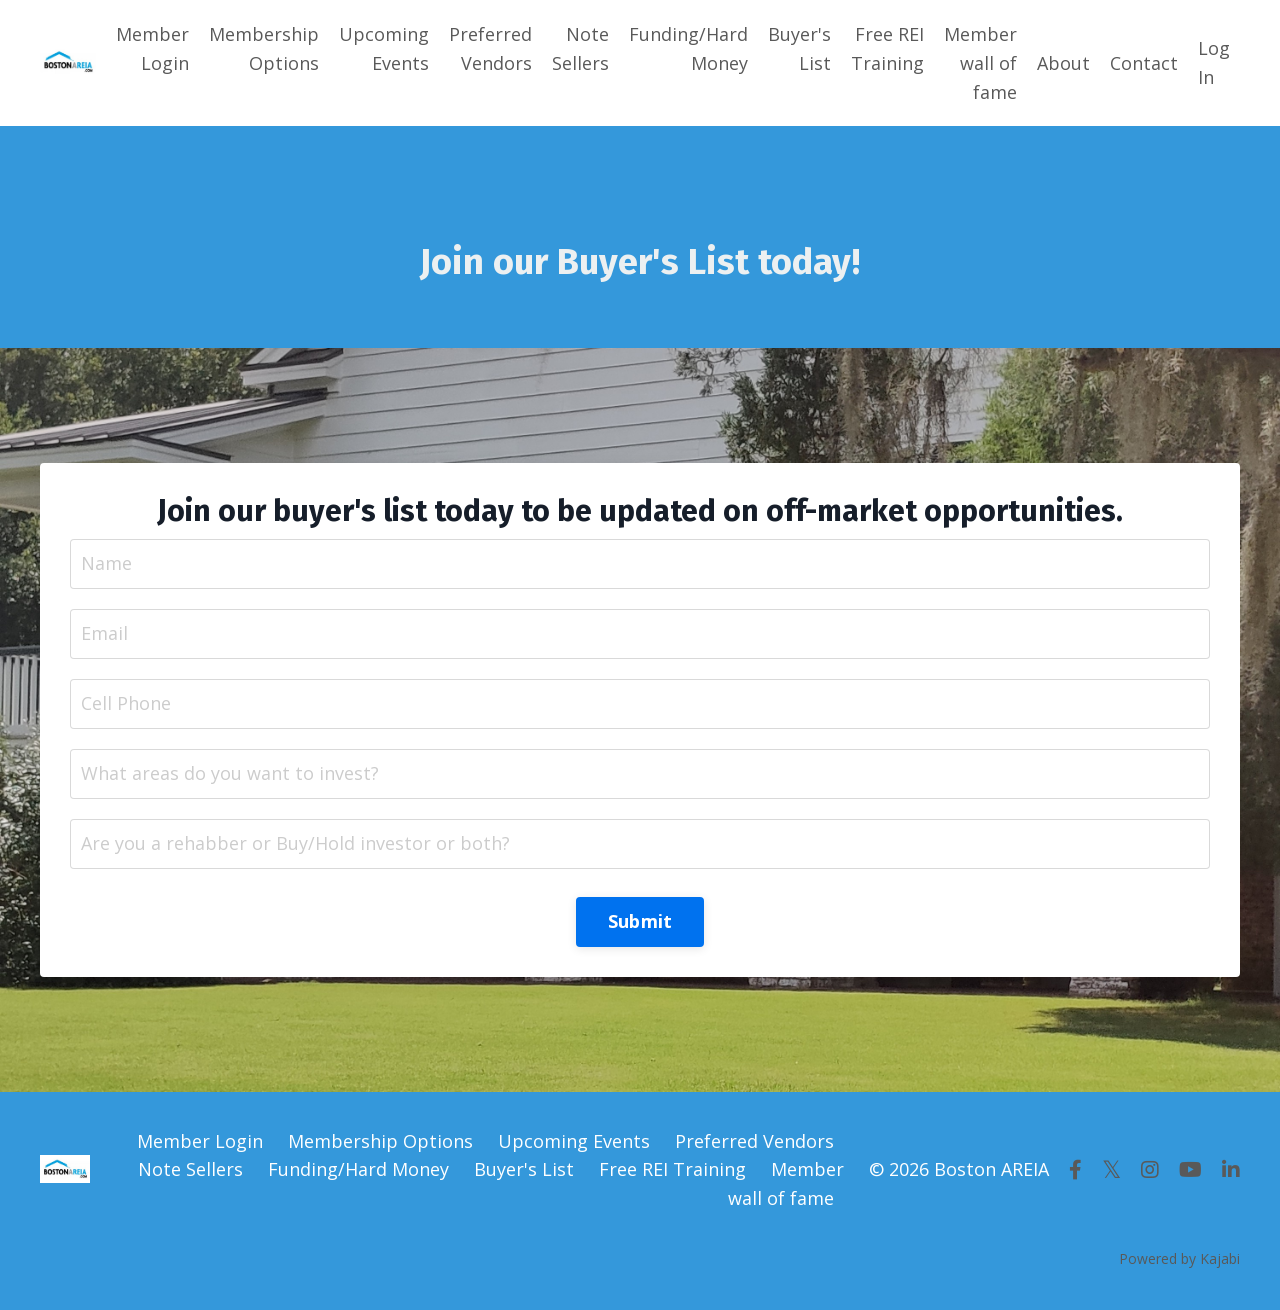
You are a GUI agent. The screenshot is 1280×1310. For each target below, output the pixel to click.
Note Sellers (580, 48)
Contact (1144, 63)
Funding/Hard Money (688, 48)
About (1063, 63)
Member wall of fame (980, 63)
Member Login (152, 48)
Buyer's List (799, 48)
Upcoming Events (384, 48)
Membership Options (264, 48)
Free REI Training (887, 48)
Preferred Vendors (490, 48)
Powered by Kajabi (1179, 1258)
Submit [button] (640, 921)
